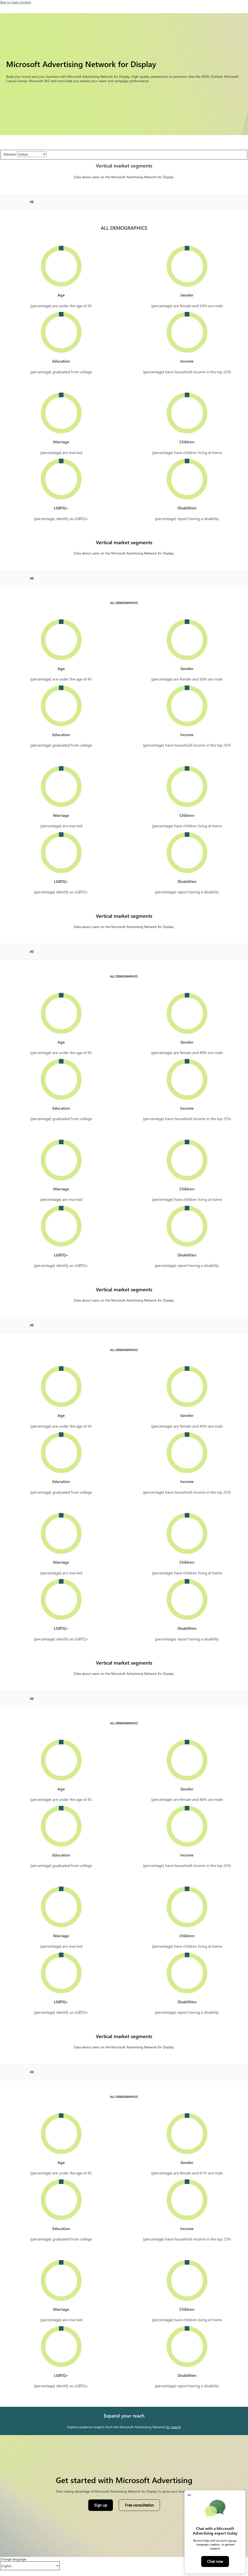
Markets (10, 154)
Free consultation (139, 2504)
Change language (13, 2559)
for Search (173, 2427)
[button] (189, 2495)
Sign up (103, 2506)
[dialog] (215, 2532)
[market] (32, 154)
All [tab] (31, 201)
